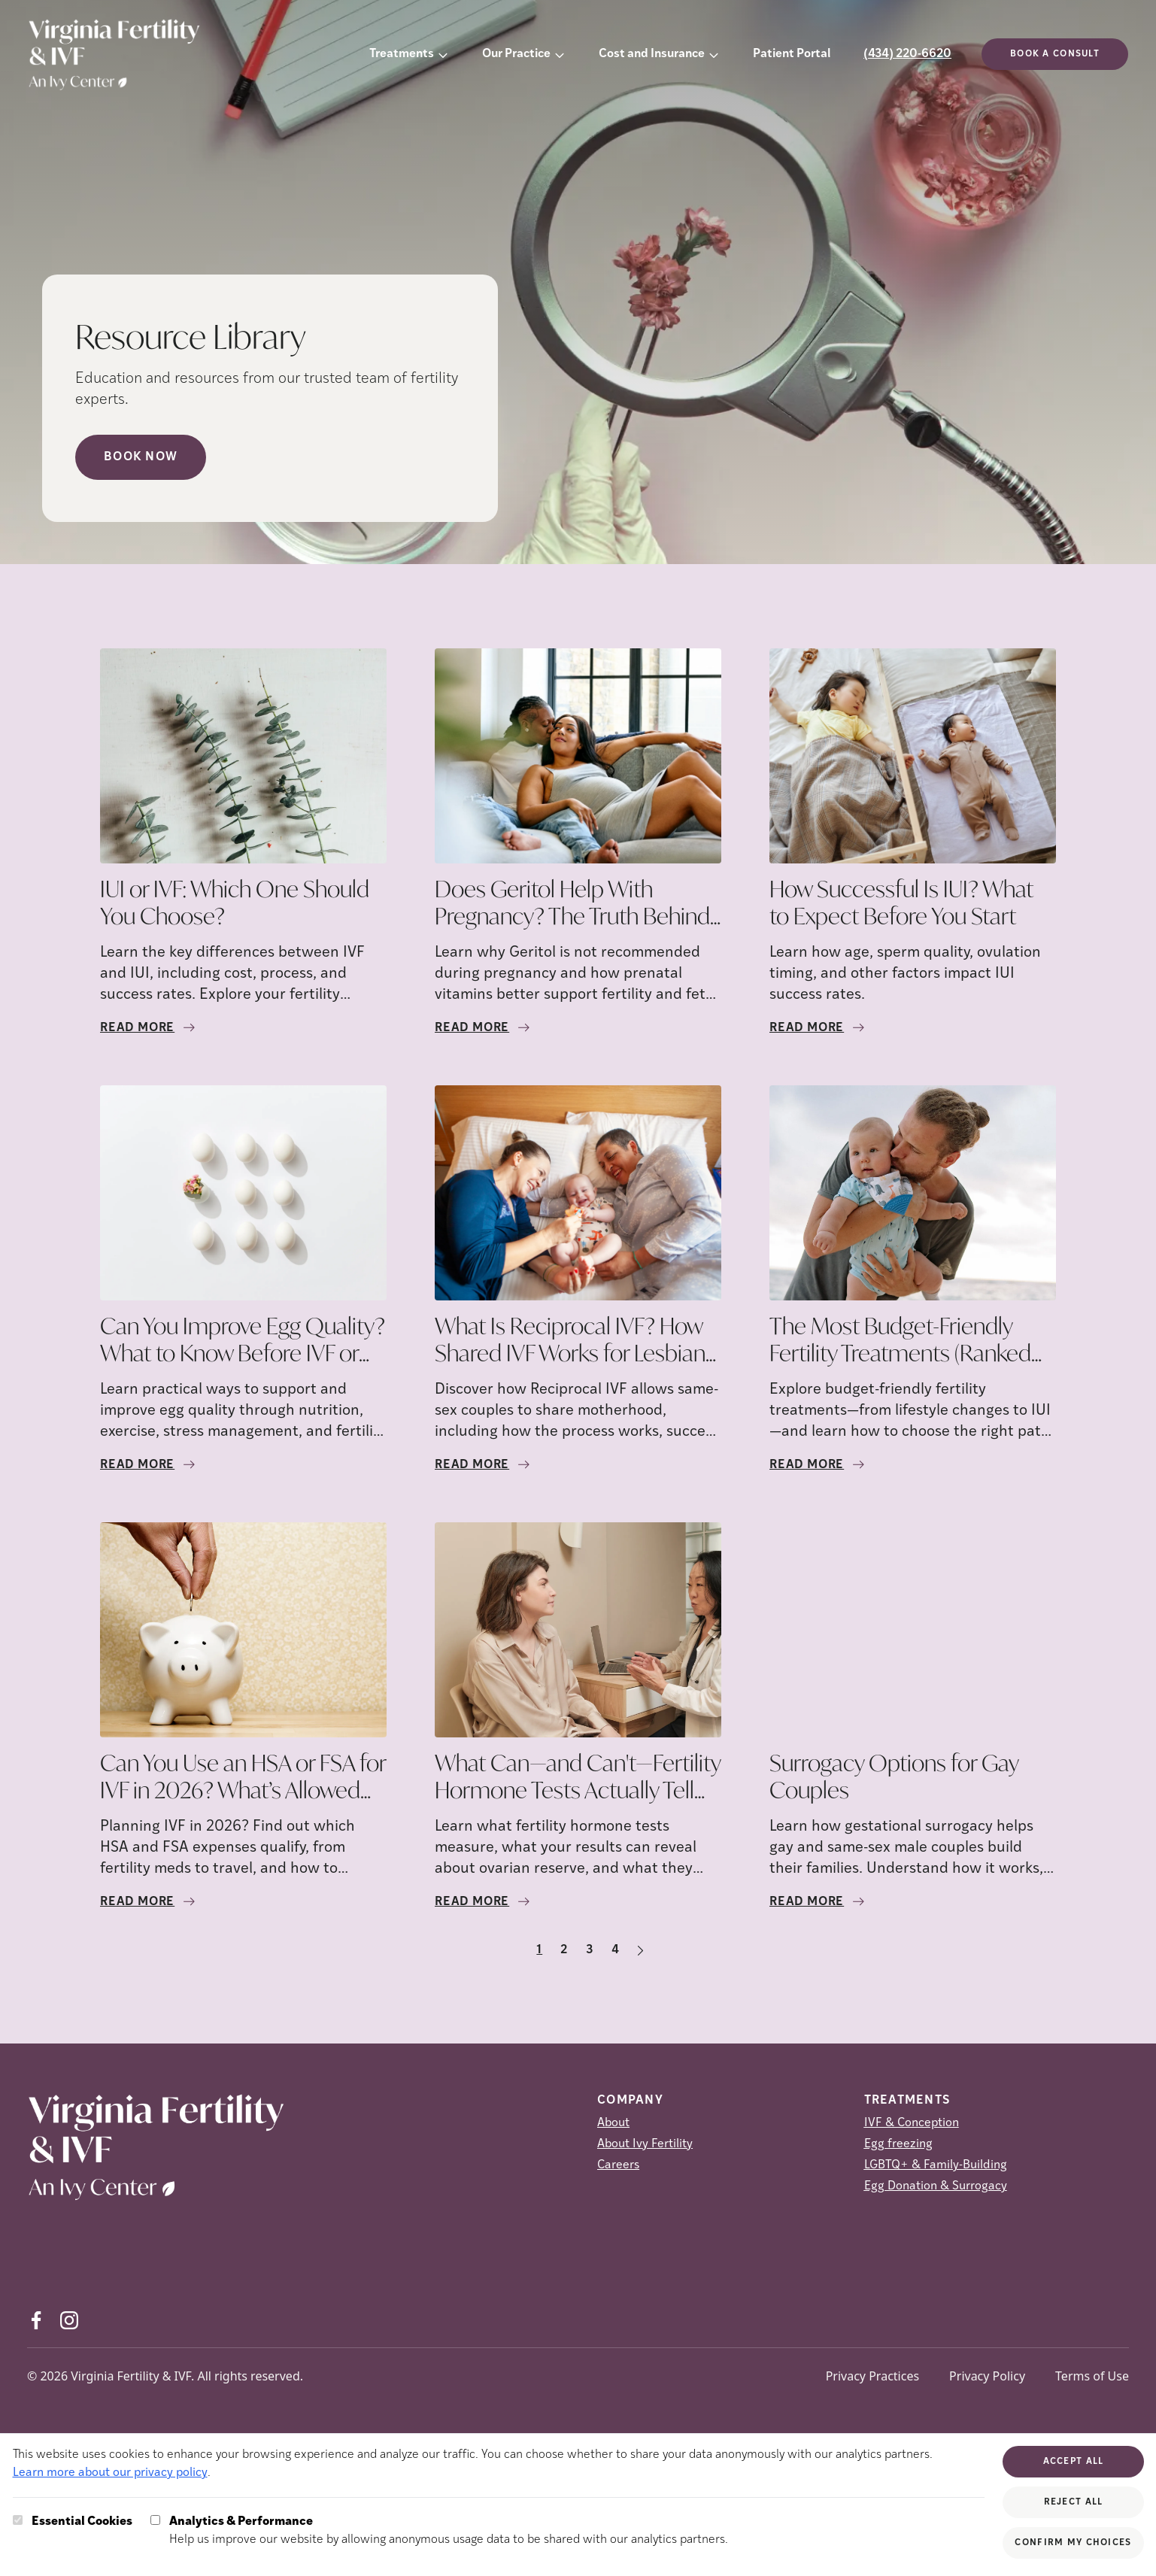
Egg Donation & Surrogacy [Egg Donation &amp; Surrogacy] (935, 2186)
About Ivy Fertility (645, 2144)
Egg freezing (898, 2144)
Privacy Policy (987, 2376)
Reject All (1073, 2502)
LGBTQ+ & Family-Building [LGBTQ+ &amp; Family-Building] (935, 2165)
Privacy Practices (872, 2376)
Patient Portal (791, 54)
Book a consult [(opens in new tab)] (1055, 54)
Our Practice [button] (516, 54)
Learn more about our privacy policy (110, 2473)
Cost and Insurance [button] (652, 54)
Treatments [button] (401, 54)
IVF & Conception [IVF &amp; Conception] (911, 2123)
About (613, 2123)
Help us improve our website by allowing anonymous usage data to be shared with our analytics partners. (448, 2529)
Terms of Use (1092, 2376)
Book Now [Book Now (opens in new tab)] (140, 457)
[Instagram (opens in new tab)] (69, 2320)
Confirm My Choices (1073, 2542)
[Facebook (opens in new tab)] (36, 2320)
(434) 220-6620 (907, 54)
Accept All (1073, 2461)
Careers (618, 2165)
